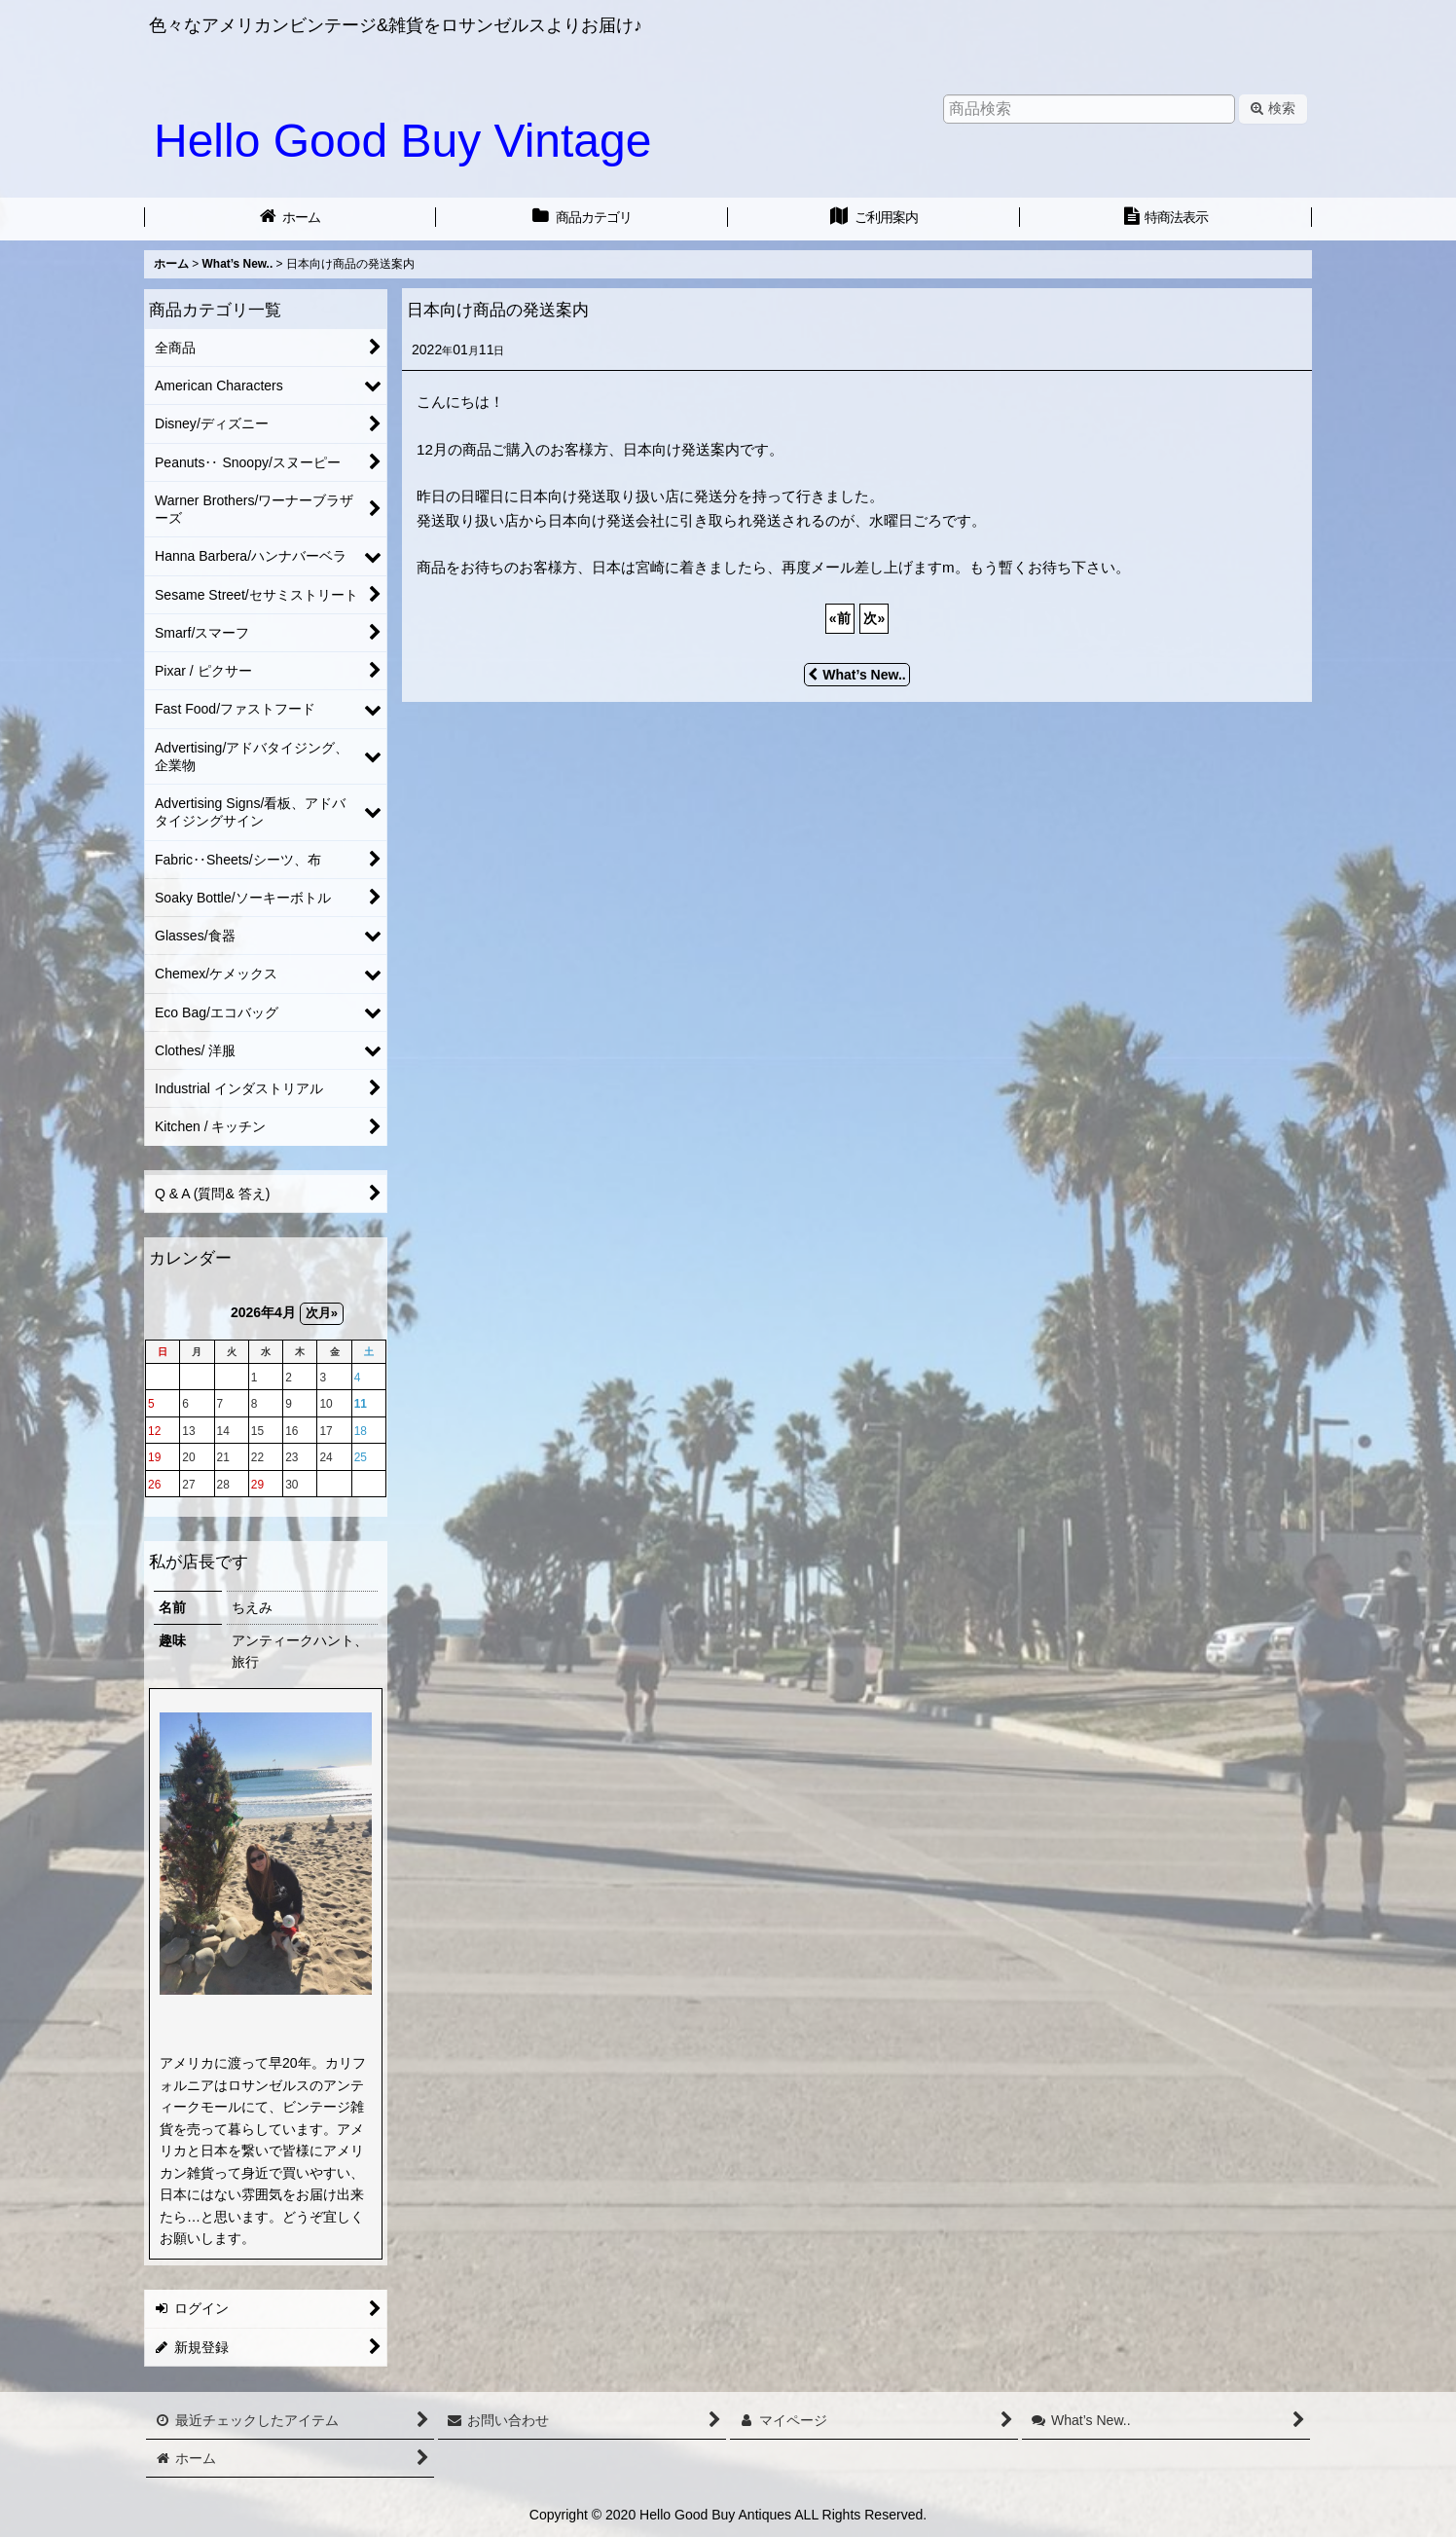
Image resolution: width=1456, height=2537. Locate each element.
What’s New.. (857, 674)
